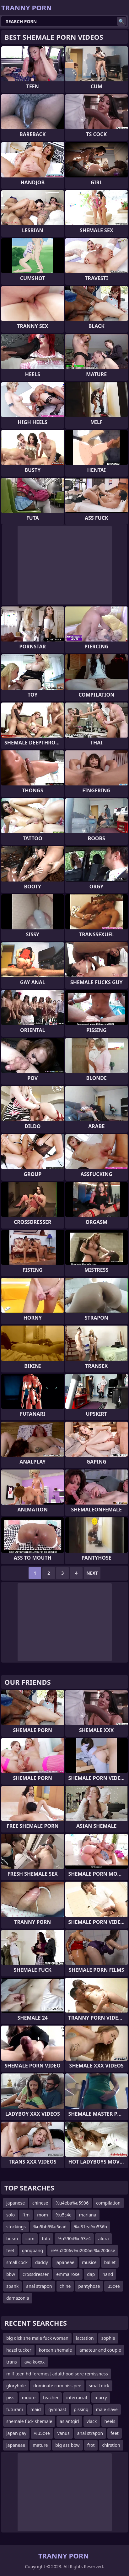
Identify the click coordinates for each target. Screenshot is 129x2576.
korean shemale (55, 2350)
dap (91, 2274)
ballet (110, 2262)
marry (100, 2397)
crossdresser (36, 2274)
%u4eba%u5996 (72, 2203)
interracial (76, 2397)
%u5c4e (64, 2215)
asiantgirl (69, 2421)
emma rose (67, 2274)
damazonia (17, 2298)
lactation (85, 2338)
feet (10, 2250)
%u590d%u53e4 (74, 2238)
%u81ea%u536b (90, 2227)
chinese (40, 2203)
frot (91, 2445)
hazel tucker (18, 2350)
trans (11, 2362)
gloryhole (16, 2386)
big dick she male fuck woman (37, 2338)
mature (40, 2445)
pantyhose (89, 2286)
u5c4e (113, 2286)
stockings (16, 2227)
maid (35, 2409)
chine (65, 2286)
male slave (107, 2409)
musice (89, 2262)
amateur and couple (100, 2350)
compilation (108, 2203)
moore (28, 2397)
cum (29, 2238)
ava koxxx (34, 2362)
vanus (63, 2433)
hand (107, 2274)
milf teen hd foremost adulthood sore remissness (57, 2374)
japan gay (16, 2433)
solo (10, 2215)
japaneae (65, 2262)
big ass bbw (67, 2445)
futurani (14, 2409)
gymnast (57, 2409)
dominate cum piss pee (57, 2386)
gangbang (32, 2250)
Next (92, 1573)
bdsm (12, 2238)
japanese (15, 2203)
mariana (87, 2215)
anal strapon (39, 2286)
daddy (41, 2262)
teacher (51, 2397)
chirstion (111, 2445)
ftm (26, 2215)
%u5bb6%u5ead (50, 2227)
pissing (81, 2409)
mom (42, 2215)
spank (12, 2286)
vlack (92, 2421)
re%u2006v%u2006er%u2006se (83, 2250)
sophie (108, 2338)
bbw (10, 2274)
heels (110, 2421)
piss (10, 2397)
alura (103, 2238)
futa (46, 2238)
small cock (17, 2262)
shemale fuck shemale (29, 2421)
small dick (99, 2386)
